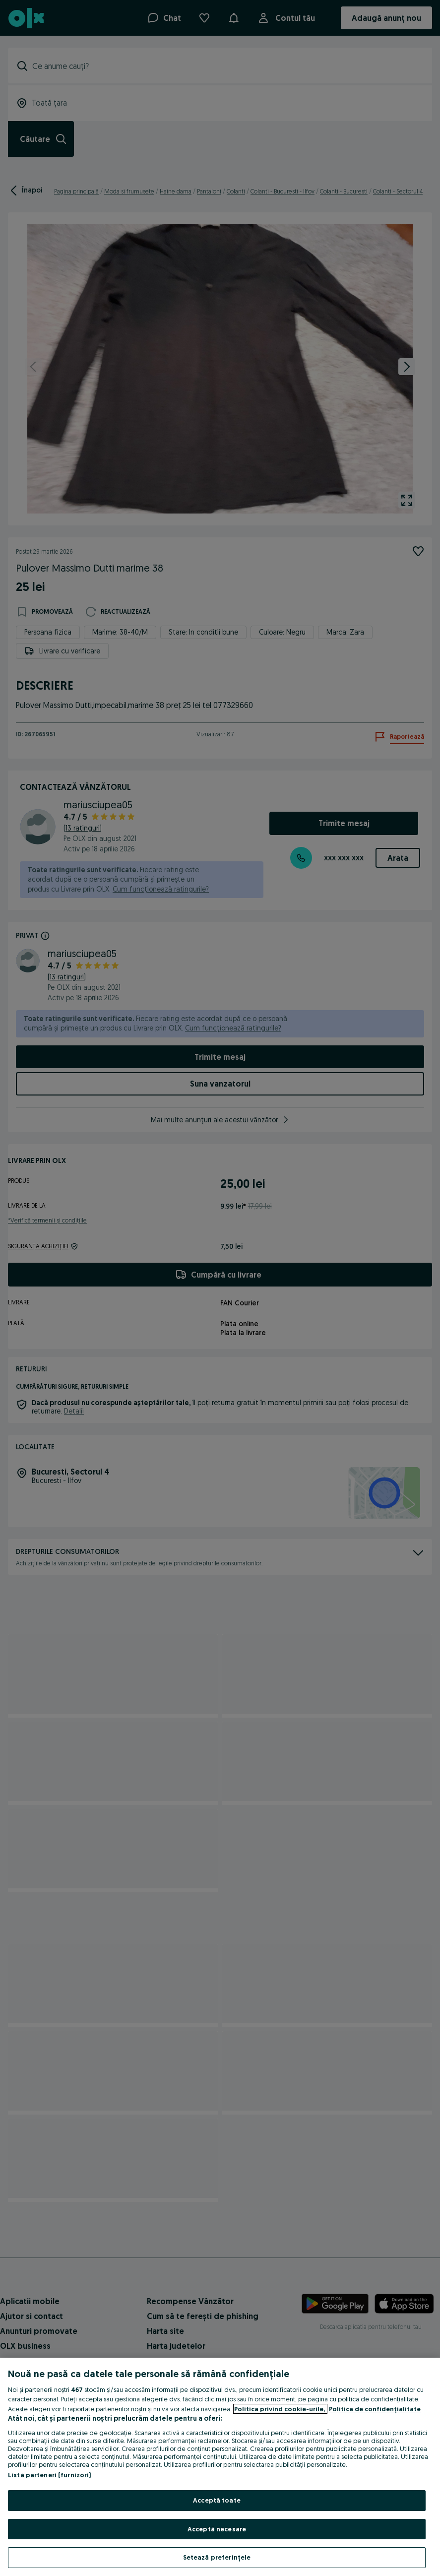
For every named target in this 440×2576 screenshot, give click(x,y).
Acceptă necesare (217, 2529)
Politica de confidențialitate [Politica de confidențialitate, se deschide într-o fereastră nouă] (375, 2409)
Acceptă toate (217, 2500)
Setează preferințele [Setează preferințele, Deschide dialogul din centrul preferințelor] (217, 2557)
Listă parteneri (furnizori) (49, 2475)
